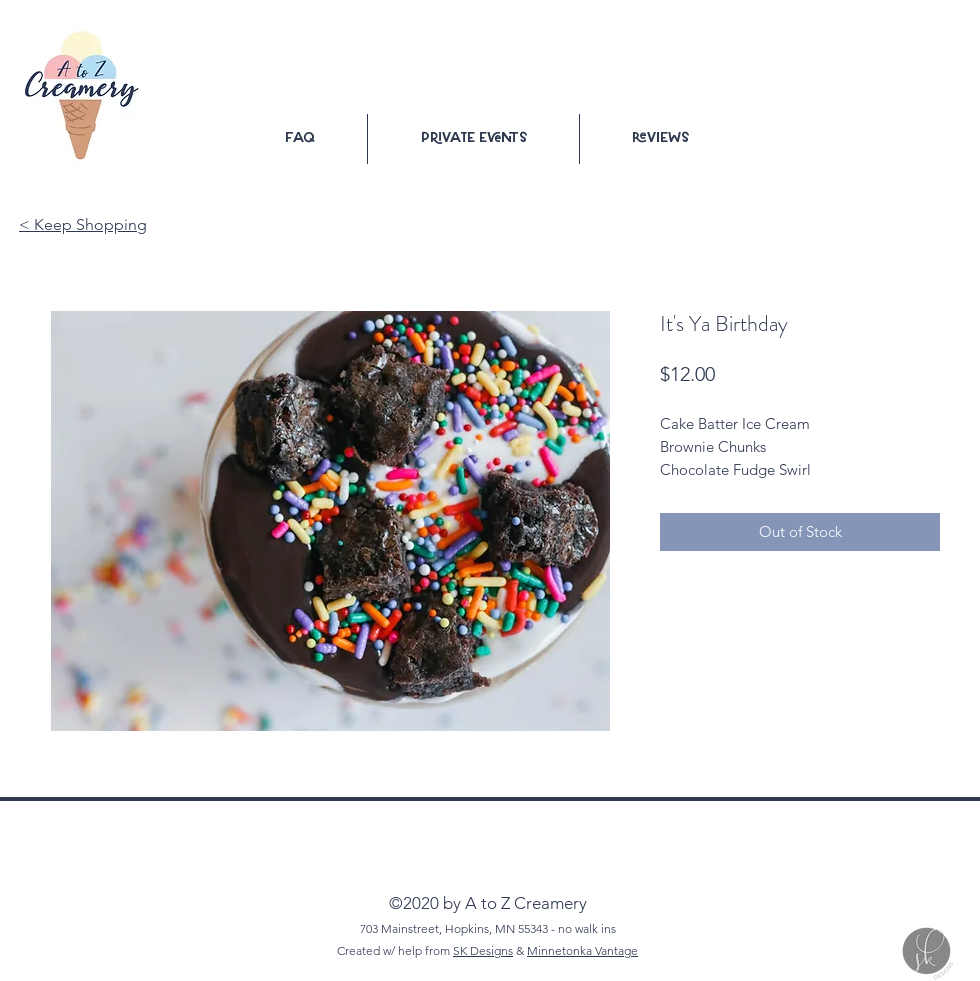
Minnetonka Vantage (582, 950)
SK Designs (483, 950)
